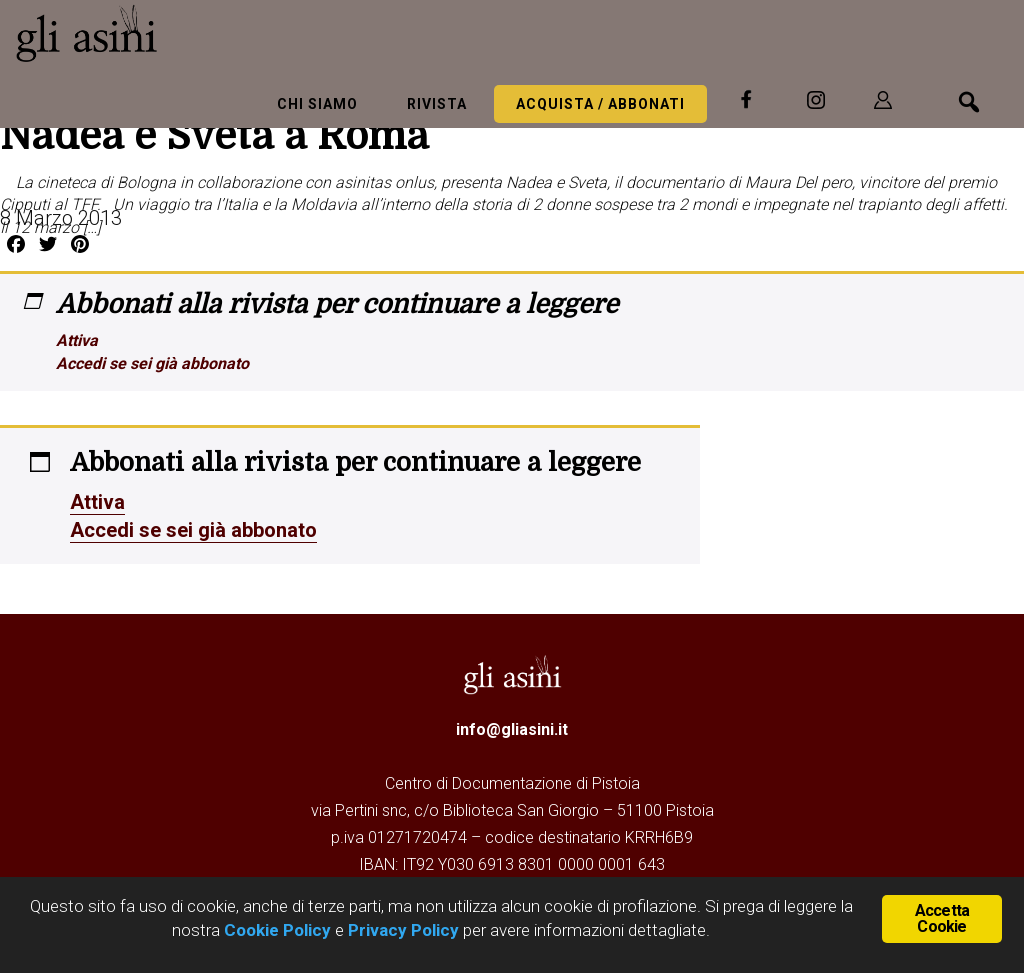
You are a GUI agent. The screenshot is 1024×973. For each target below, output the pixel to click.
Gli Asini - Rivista (165, 33)
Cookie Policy (275, 930)
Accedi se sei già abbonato (152, 363)
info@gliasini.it (512, 729)
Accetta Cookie (942, 918)
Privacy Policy (403, 930)
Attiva (77, 340)
